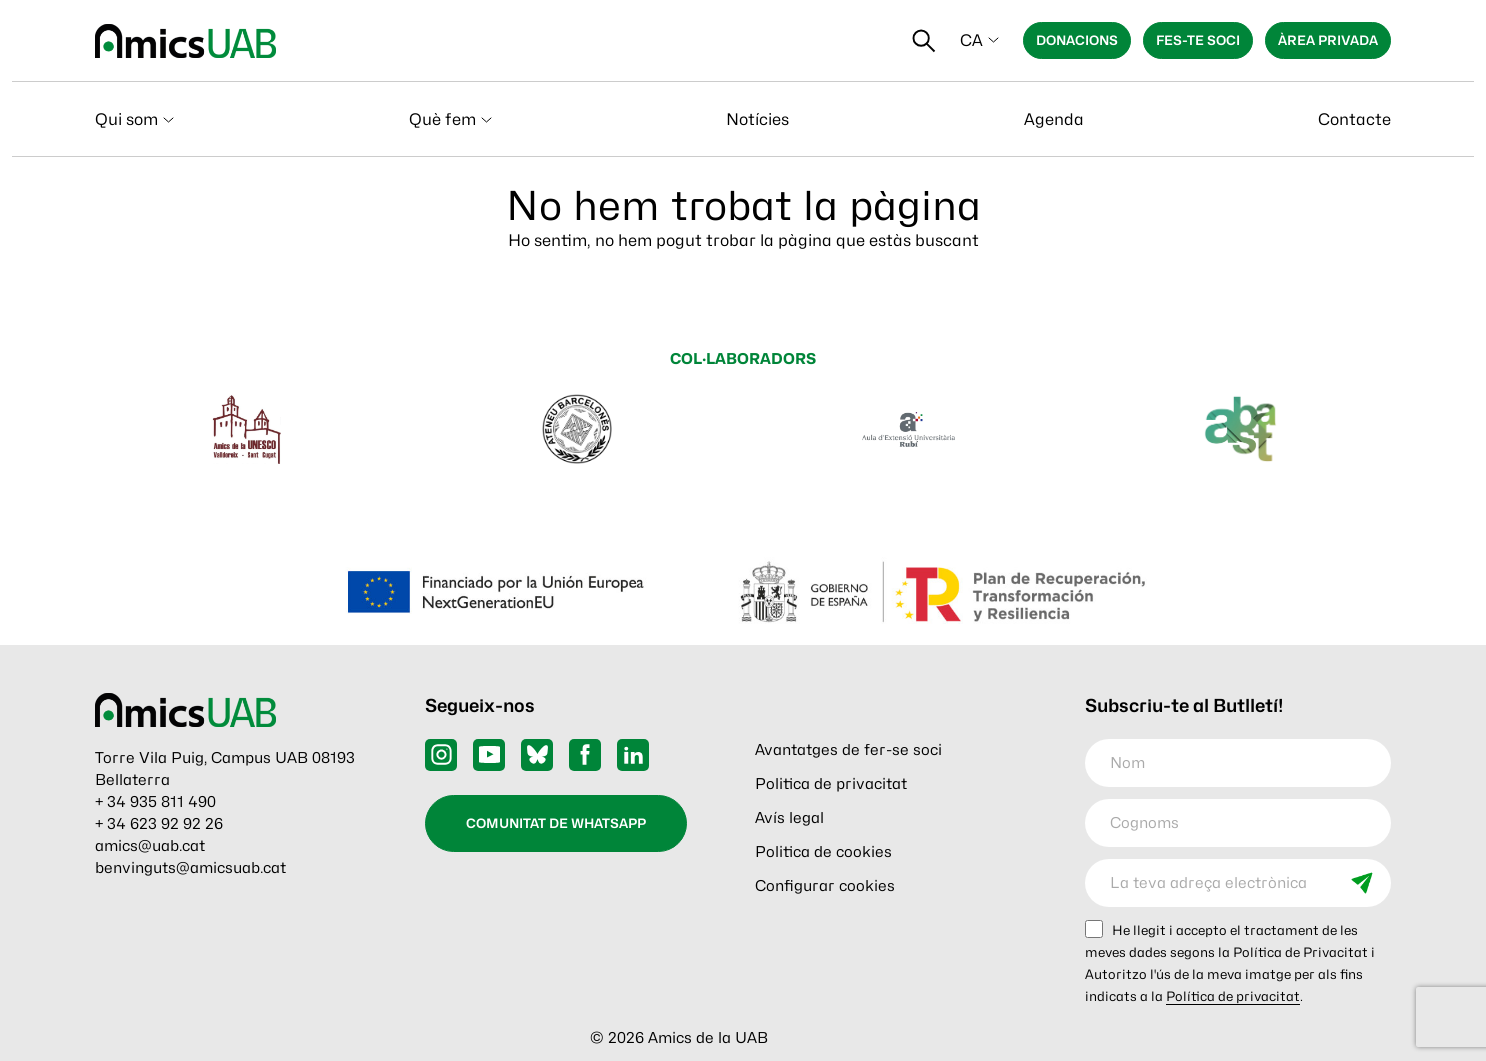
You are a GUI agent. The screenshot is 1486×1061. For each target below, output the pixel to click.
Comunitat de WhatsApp (556, 823)
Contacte (1354, 119)
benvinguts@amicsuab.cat (190, 868)
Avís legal (789, 818)
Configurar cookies (825, 886)
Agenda (1054, 119)
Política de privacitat (1233, 996)
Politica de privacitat (831, 784)
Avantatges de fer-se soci (848, 750)
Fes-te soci (1198, 40)
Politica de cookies (823, 852)
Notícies (757, 119)
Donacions (1077, 40)
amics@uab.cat (150, 846)
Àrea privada (1328, 40)
